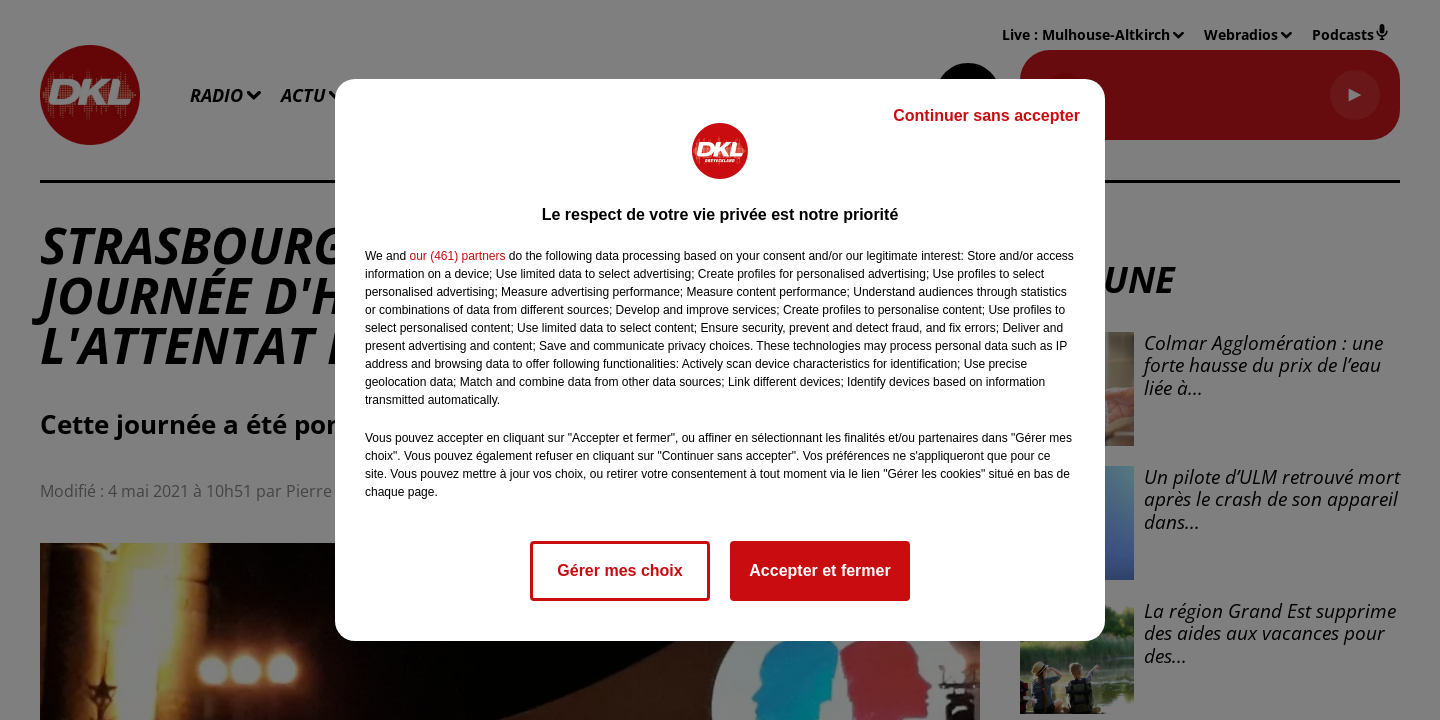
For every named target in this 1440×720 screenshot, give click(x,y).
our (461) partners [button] (457, 256)
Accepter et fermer (819, 570)
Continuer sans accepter (986, 115)
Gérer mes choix (619, 570)
